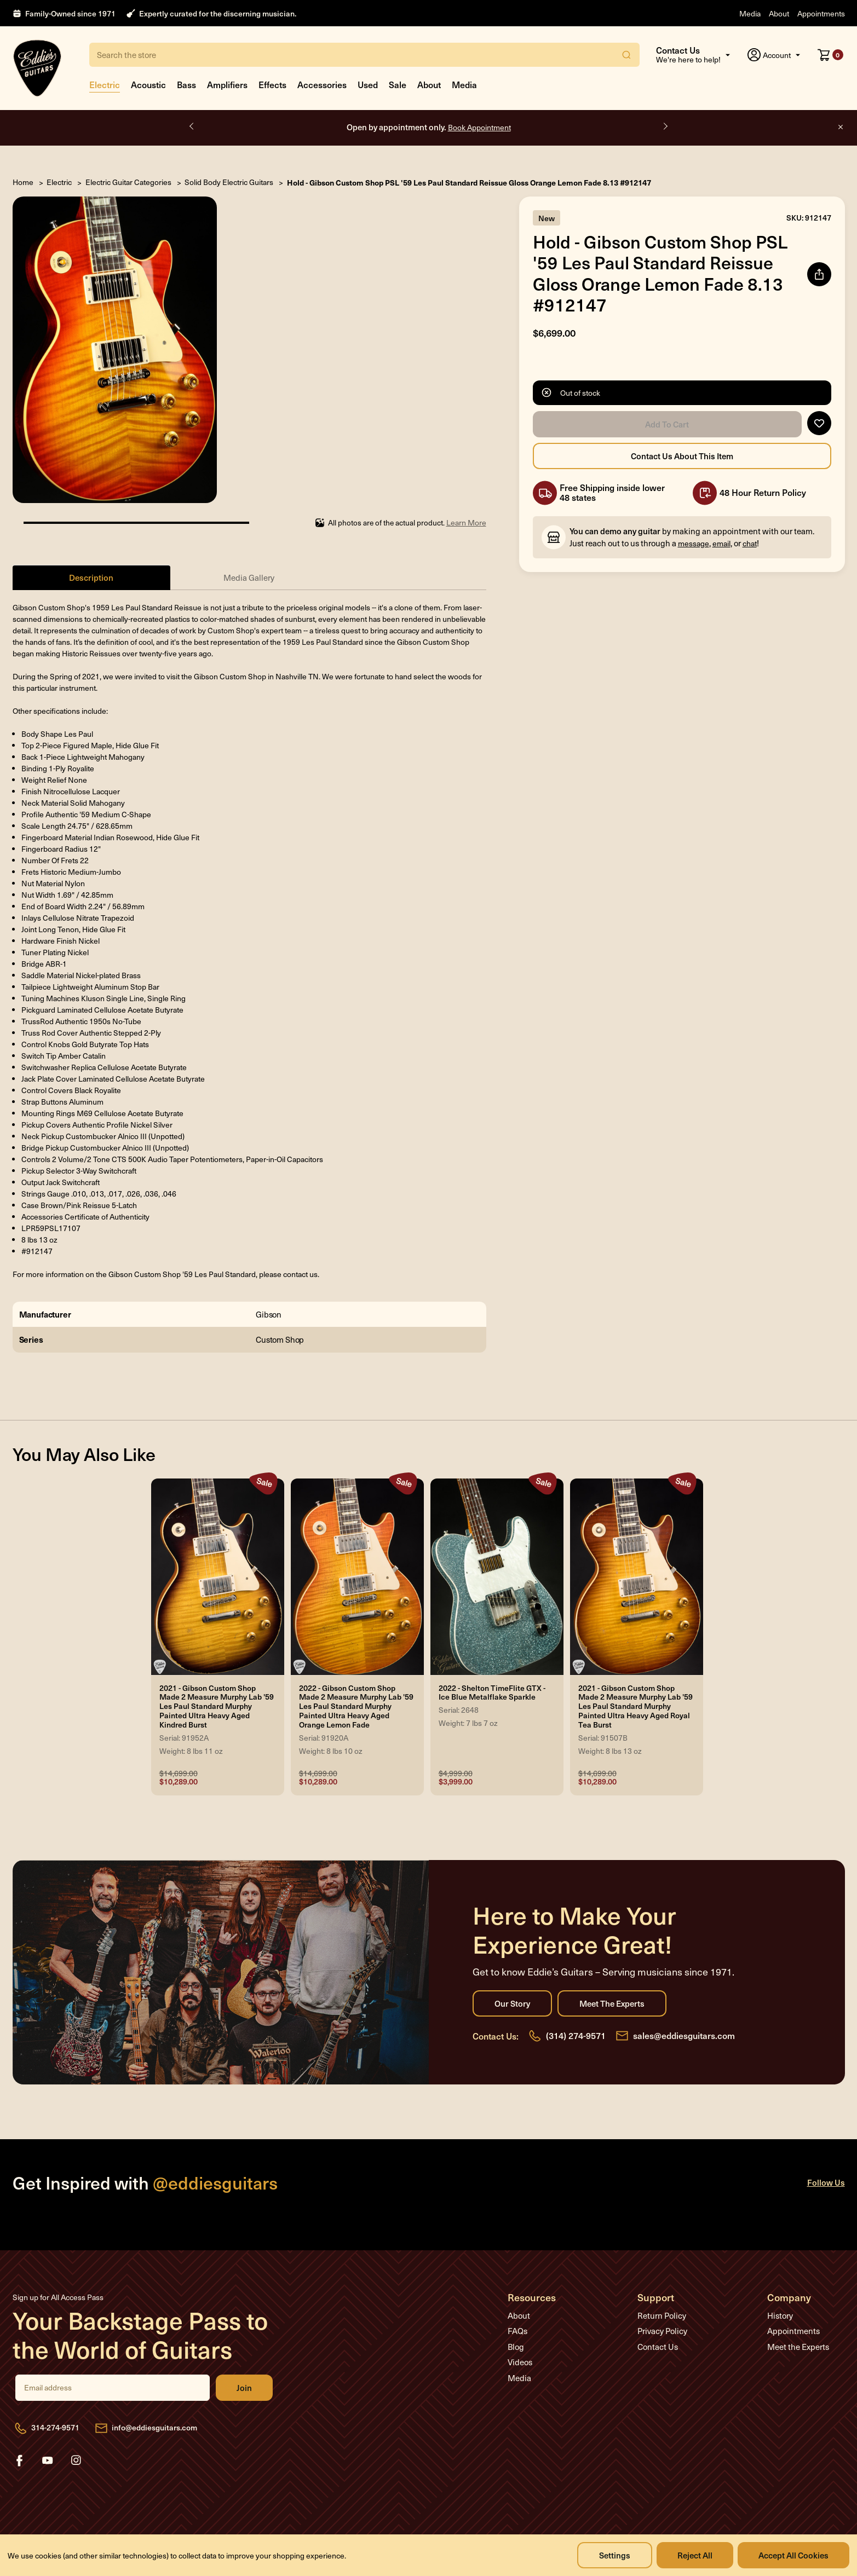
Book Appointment (479, 127)
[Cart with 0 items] (830, 55)
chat (750, 543)
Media (750, 13)
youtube (47, 2460)
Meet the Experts (611, 2003)
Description (91, 577)
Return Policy (661, 2315)
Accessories (322, 84)
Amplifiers (227, 84)
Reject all (694, 2555)
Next (665, 126)
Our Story (512, 2003)
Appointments (821, 13)
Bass (186, 84)
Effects (272, 84)
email (721, 543)
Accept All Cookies (793, 2555)
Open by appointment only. (429, 126)
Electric (104, 84)
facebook (19, 2460)
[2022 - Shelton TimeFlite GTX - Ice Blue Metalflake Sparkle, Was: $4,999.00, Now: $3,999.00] (496, 1577)
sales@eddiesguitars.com (684, 2035)
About (779, 13)
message (693, 543)
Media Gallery (248, 577)
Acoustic (148, 84)
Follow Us (826, 2182)
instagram (76, 2460)
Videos (520, 2361)
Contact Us (657, 2346)
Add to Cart (667, 424)
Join (244, 2388)
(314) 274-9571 (576, 2035)
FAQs (517, 2330)
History (780, 2315)
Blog (516, 2346)
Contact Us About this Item (682, 456)
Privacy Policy (662, 2330)
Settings (614, 2555)
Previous (192, 126)
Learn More (466, 522)
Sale (397, 84)
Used (368, 84)
